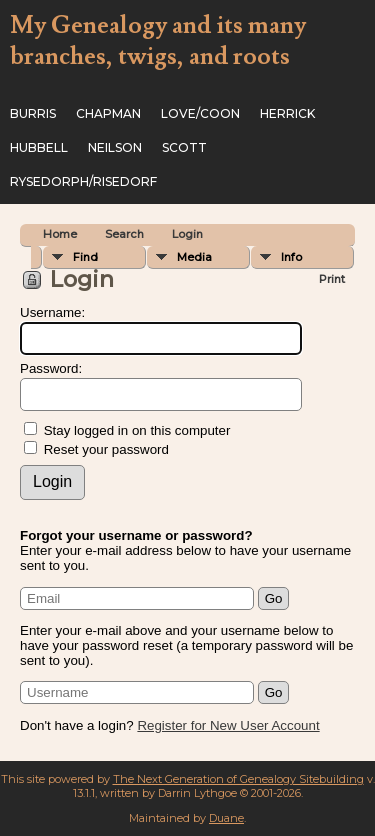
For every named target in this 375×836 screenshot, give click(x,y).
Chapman (108, 113)
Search (124, 234)
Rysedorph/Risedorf (83, 181)
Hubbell (39, 147)
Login (187, 234)
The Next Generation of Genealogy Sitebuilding (238, 779)
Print (332, 279)
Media (194, 257)
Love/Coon (200, 113)
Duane (226, 818)
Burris (33, 113)
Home (60, 234)
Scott (184, 147)
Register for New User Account (228, 725)
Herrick (287, 113)
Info (291, 257)
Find (85, 257)
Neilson (115, 147)
